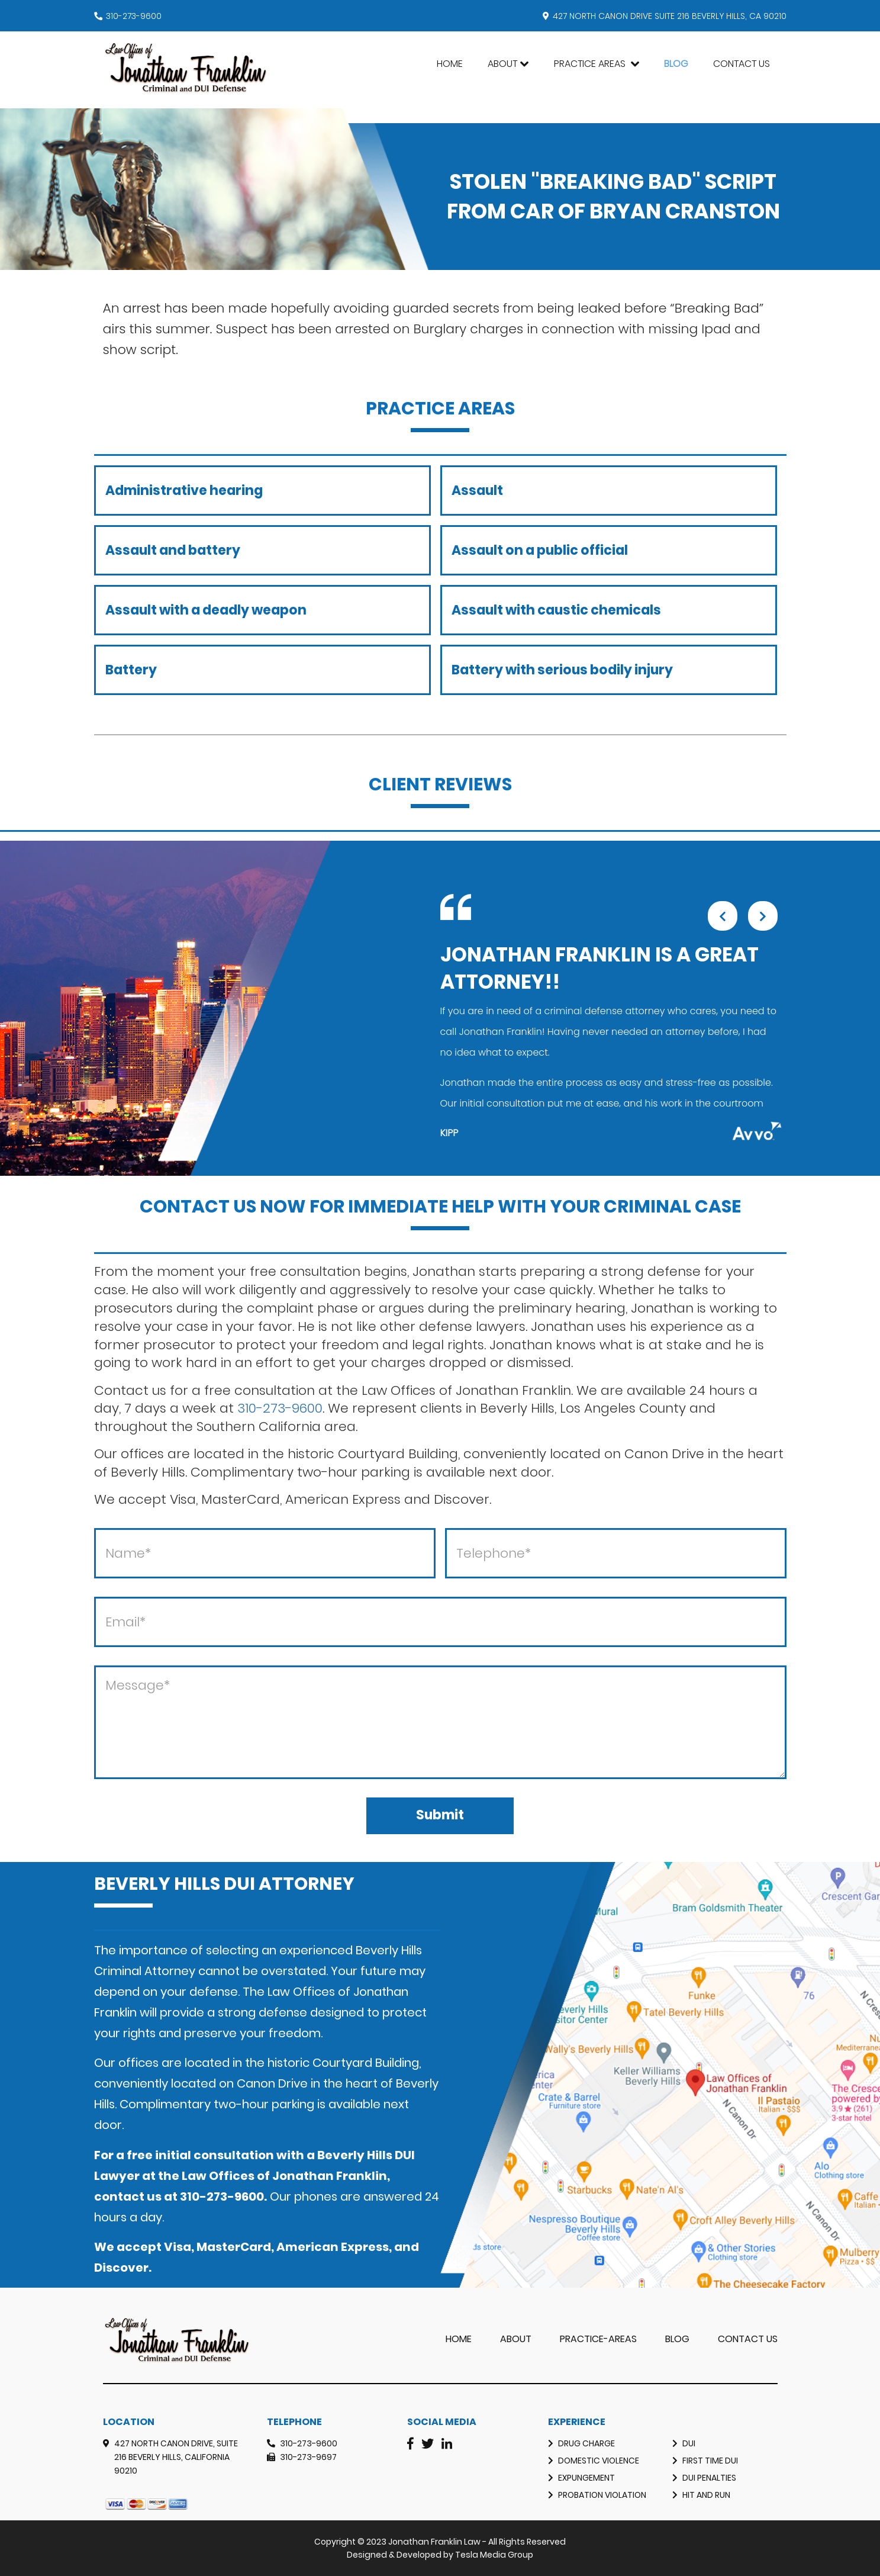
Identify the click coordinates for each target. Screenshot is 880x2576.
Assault (477, 490)
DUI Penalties (709, 2478)
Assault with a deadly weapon (206, 610)
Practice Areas (591, 63)
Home (450, 63)
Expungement (586, 2478)
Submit (440, 1815)
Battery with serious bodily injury (562, 670)
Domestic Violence (598, 2460)
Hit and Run (706, 2495)
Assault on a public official (540, 550)
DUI (688, 2443)
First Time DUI (710, 2460)
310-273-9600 (134, 16)
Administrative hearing (184, 490)
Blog (676, 63)
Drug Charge (586, 2443)
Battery (131, 670)
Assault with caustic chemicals (556, 610)
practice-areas (598, 2339)
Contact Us (741, 63)
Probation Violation (602, 2495)
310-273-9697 (308, 2457)
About (502, 63)
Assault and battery (172, 550)
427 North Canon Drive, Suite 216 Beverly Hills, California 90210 (176, 2457)
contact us (128, 2196)
